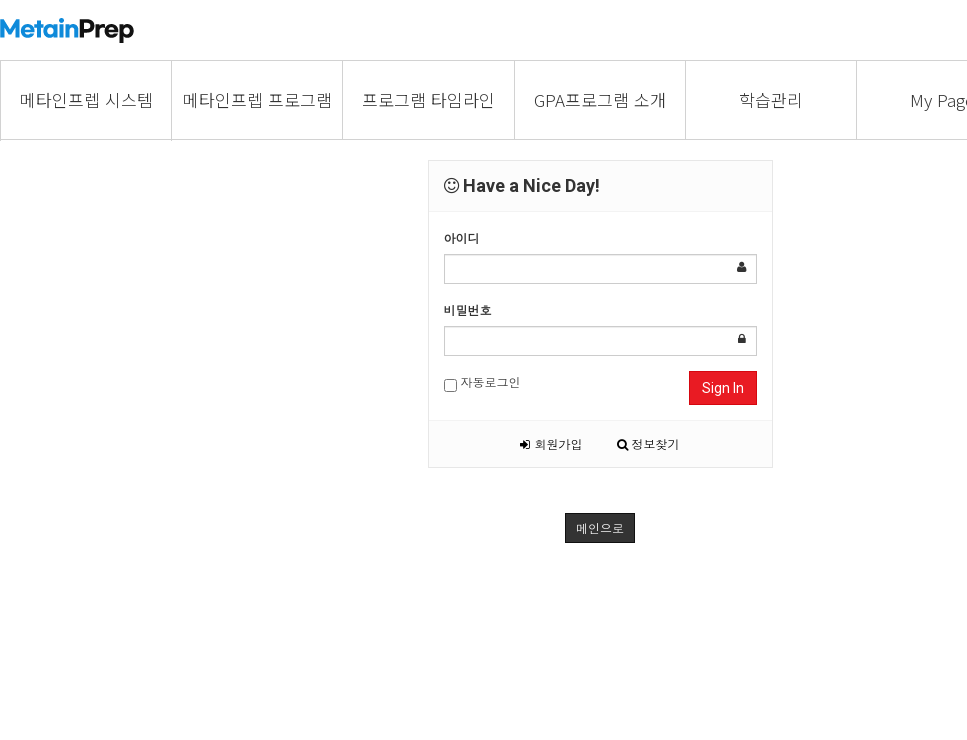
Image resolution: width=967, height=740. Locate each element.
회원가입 (551, 443)
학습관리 (771, 99)
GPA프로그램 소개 (600, 99)
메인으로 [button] (600, 527)
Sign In (723, 388)
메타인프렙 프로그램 (257, 99)
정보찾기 (648, 443)
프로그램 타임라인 (428, 99)
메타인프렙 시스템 (86, 99)
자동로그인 (482, 382)
